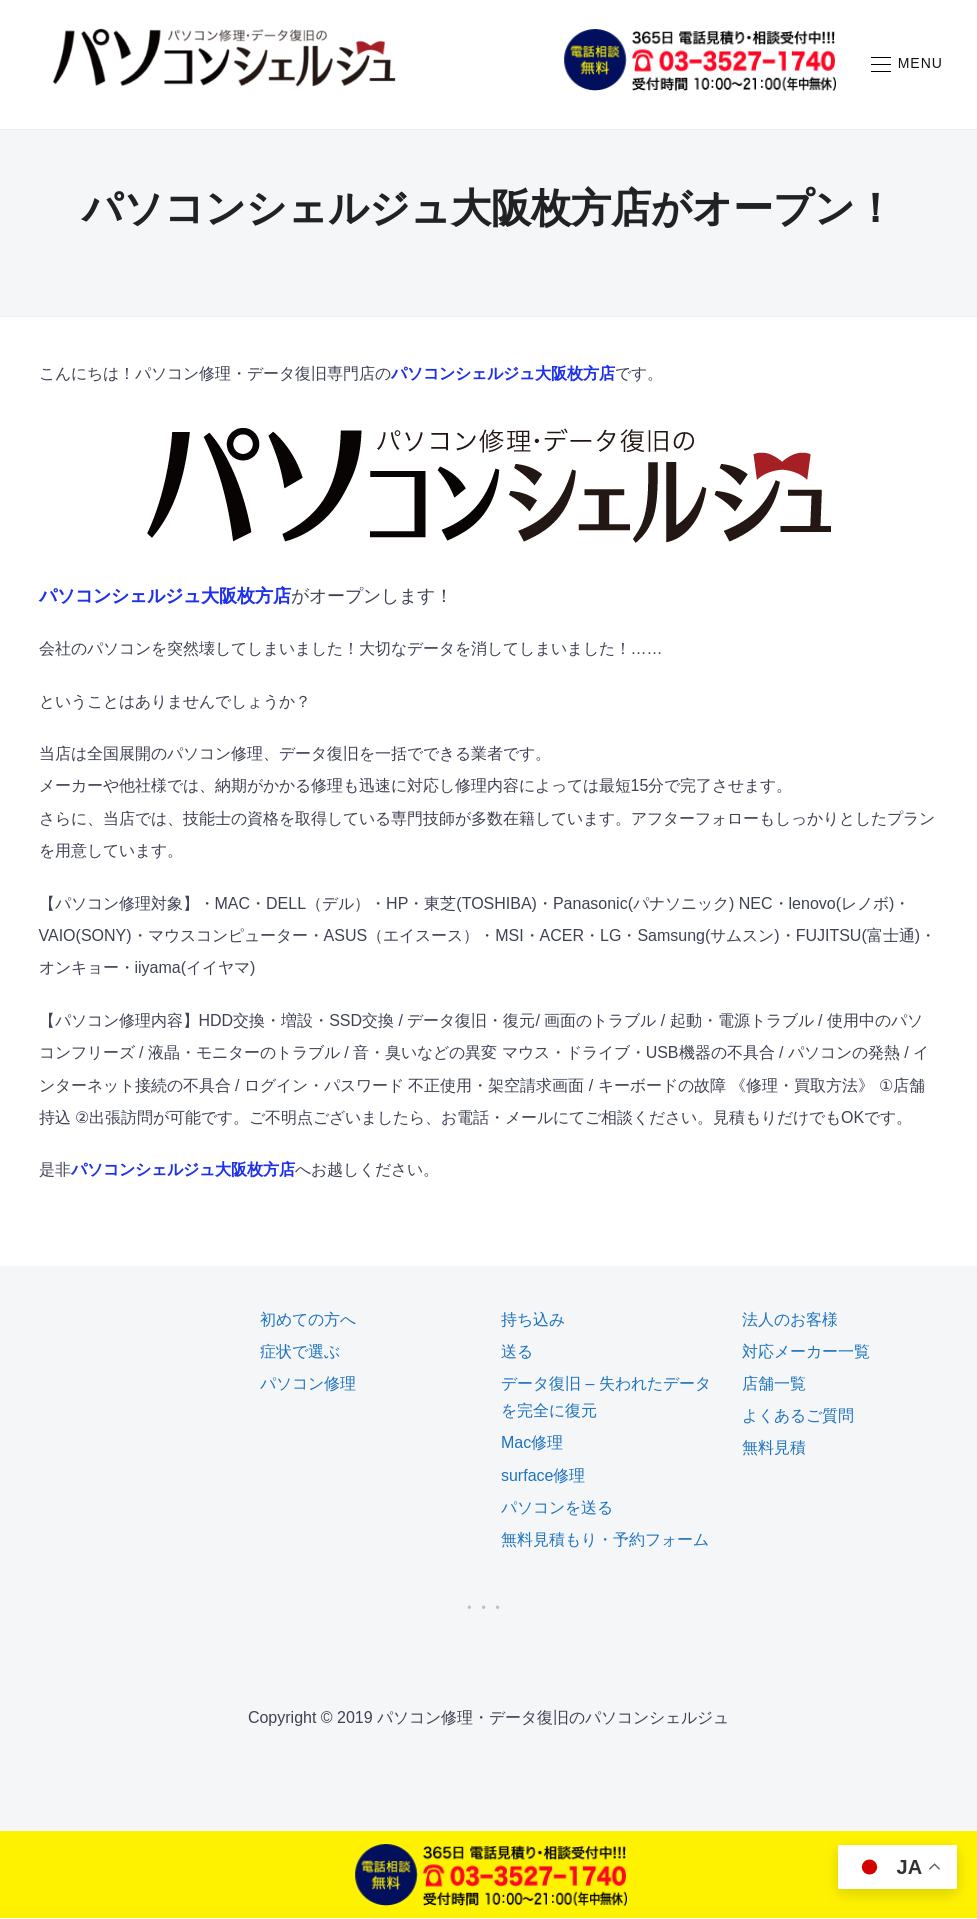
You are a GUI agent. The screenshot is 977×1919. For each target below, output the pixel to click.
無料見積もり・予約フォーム (605, 1540)
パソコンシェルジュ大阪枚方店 (503, 374)
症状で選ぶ (300, 1352)
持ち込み (533, 1320)
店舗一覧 (774, 1384)
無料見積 (774, 1448)
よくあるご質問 (798, 1416)
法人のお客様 (790, 1320)
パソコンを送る (557, 1508)
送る (517, 1352)
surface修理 (543, 1476)
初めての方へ (308, 1320)
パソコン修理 (308, 1384)
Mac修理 (532, 1443)
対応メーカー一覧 (806, 1352)
